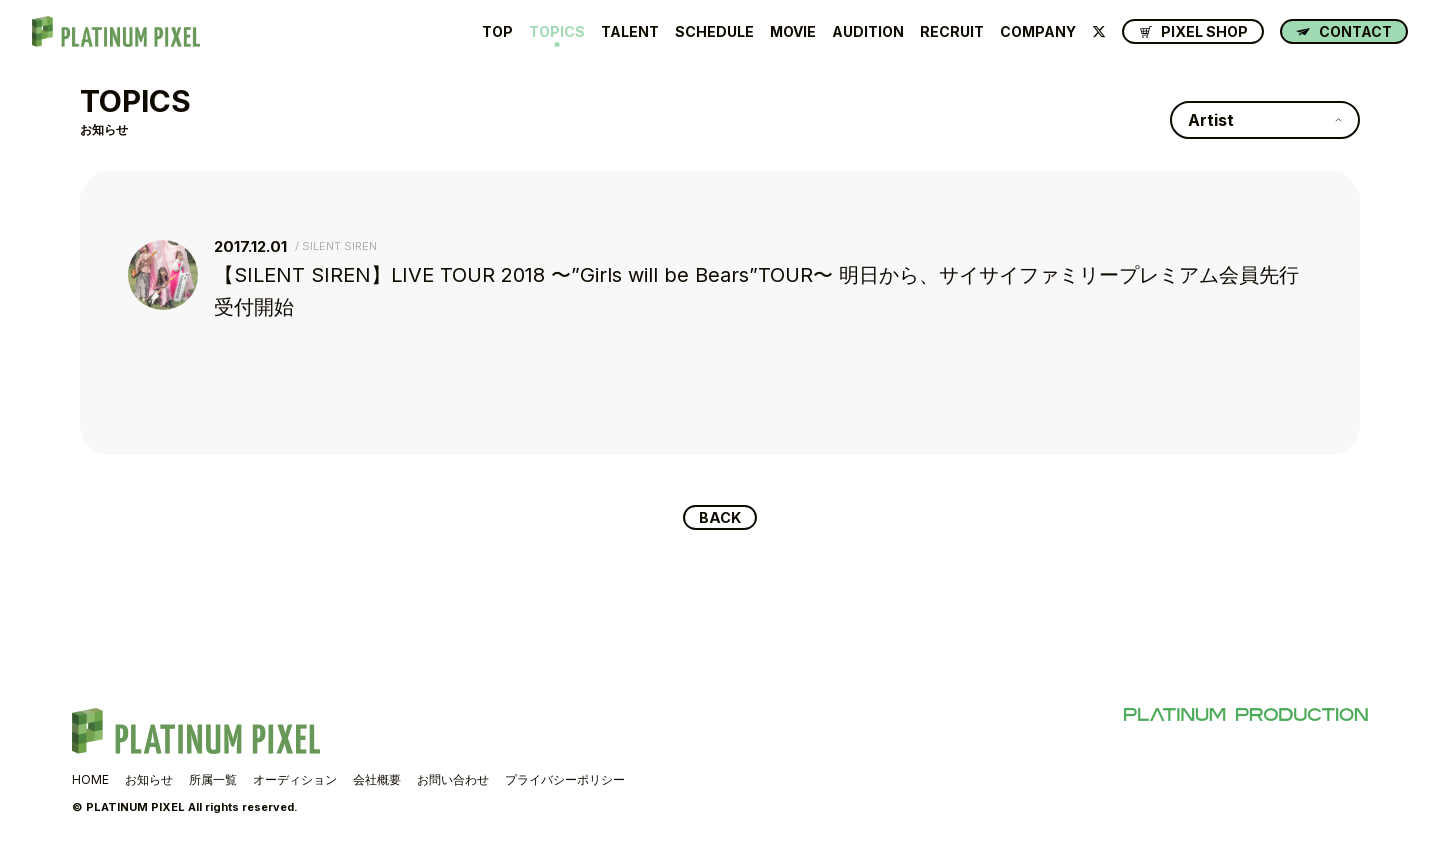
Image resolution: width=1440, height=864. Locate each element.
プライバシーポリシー (565, 782)
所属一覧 (213, 782)
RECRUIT (952, 32)
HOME (90, 782)
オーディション (295, 782)
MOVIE (793, 32)
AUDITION (868, 32)
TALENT (630, 32)
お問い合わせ (453, 782)
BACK (720, 519)
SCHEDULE (714, 32)
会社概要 (377, 782)
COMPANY (1038, 32)
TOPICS (557, 32)
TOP (497, 32)
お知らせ (149, 782)
